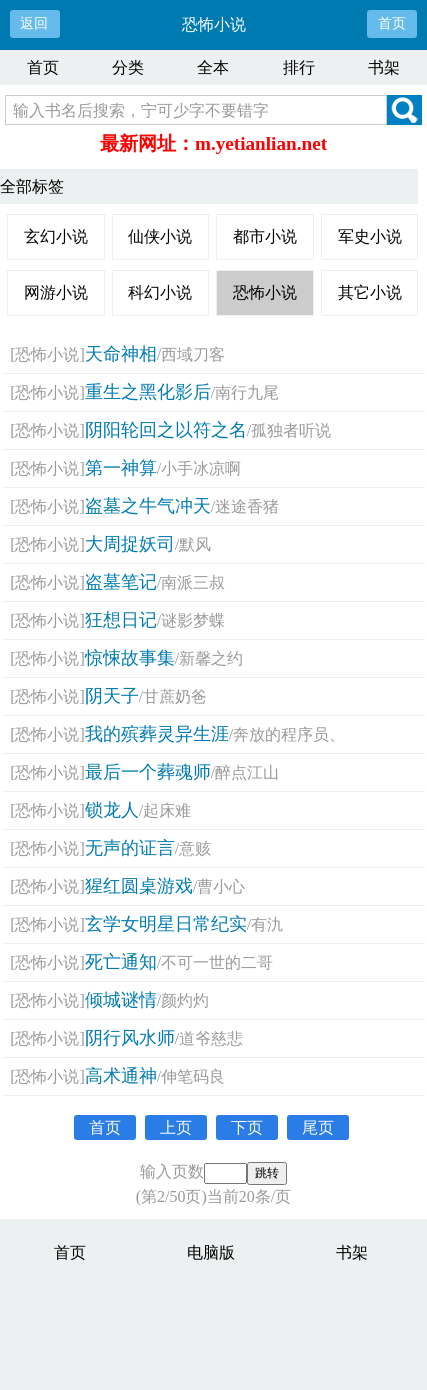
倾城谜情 (121, 1000)
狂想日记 (121, 620)
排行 (299, 67)
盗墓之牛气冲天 (148, 506)
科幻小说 (160, 292)
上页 (176, 1127)
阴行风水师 (130, 1038)
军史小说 (370, 236)
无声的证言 (130, 848)
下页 (247, 1127)
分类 (128, 67)
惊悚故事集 (130, 658)
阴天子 (112, 696)
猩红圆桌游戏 (139, 886)
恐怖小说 (265, 292)
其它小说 (370, 292)
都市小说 (265, 236)
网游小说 (56, 292)
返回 (34, 23)
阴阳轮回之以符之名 (166, 430)
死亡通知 (121, 962)
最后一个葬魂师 (148, 772)
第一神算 (121, 468)
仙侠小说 (160, 236)
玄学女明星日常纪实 (166, 924)
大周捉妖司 (130, 544)
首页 (392, 23)
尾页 (318, 1127)
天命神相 (121, 354)
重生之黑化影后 (148, 392)
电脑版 (211, 1252)
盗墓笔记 (121, 582)
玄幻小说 (56, 236)
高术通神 (121, 1076)
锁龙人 (112, 810)
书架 (384, 67)
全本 (213, 67)
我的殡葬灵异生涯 (157, 734)
